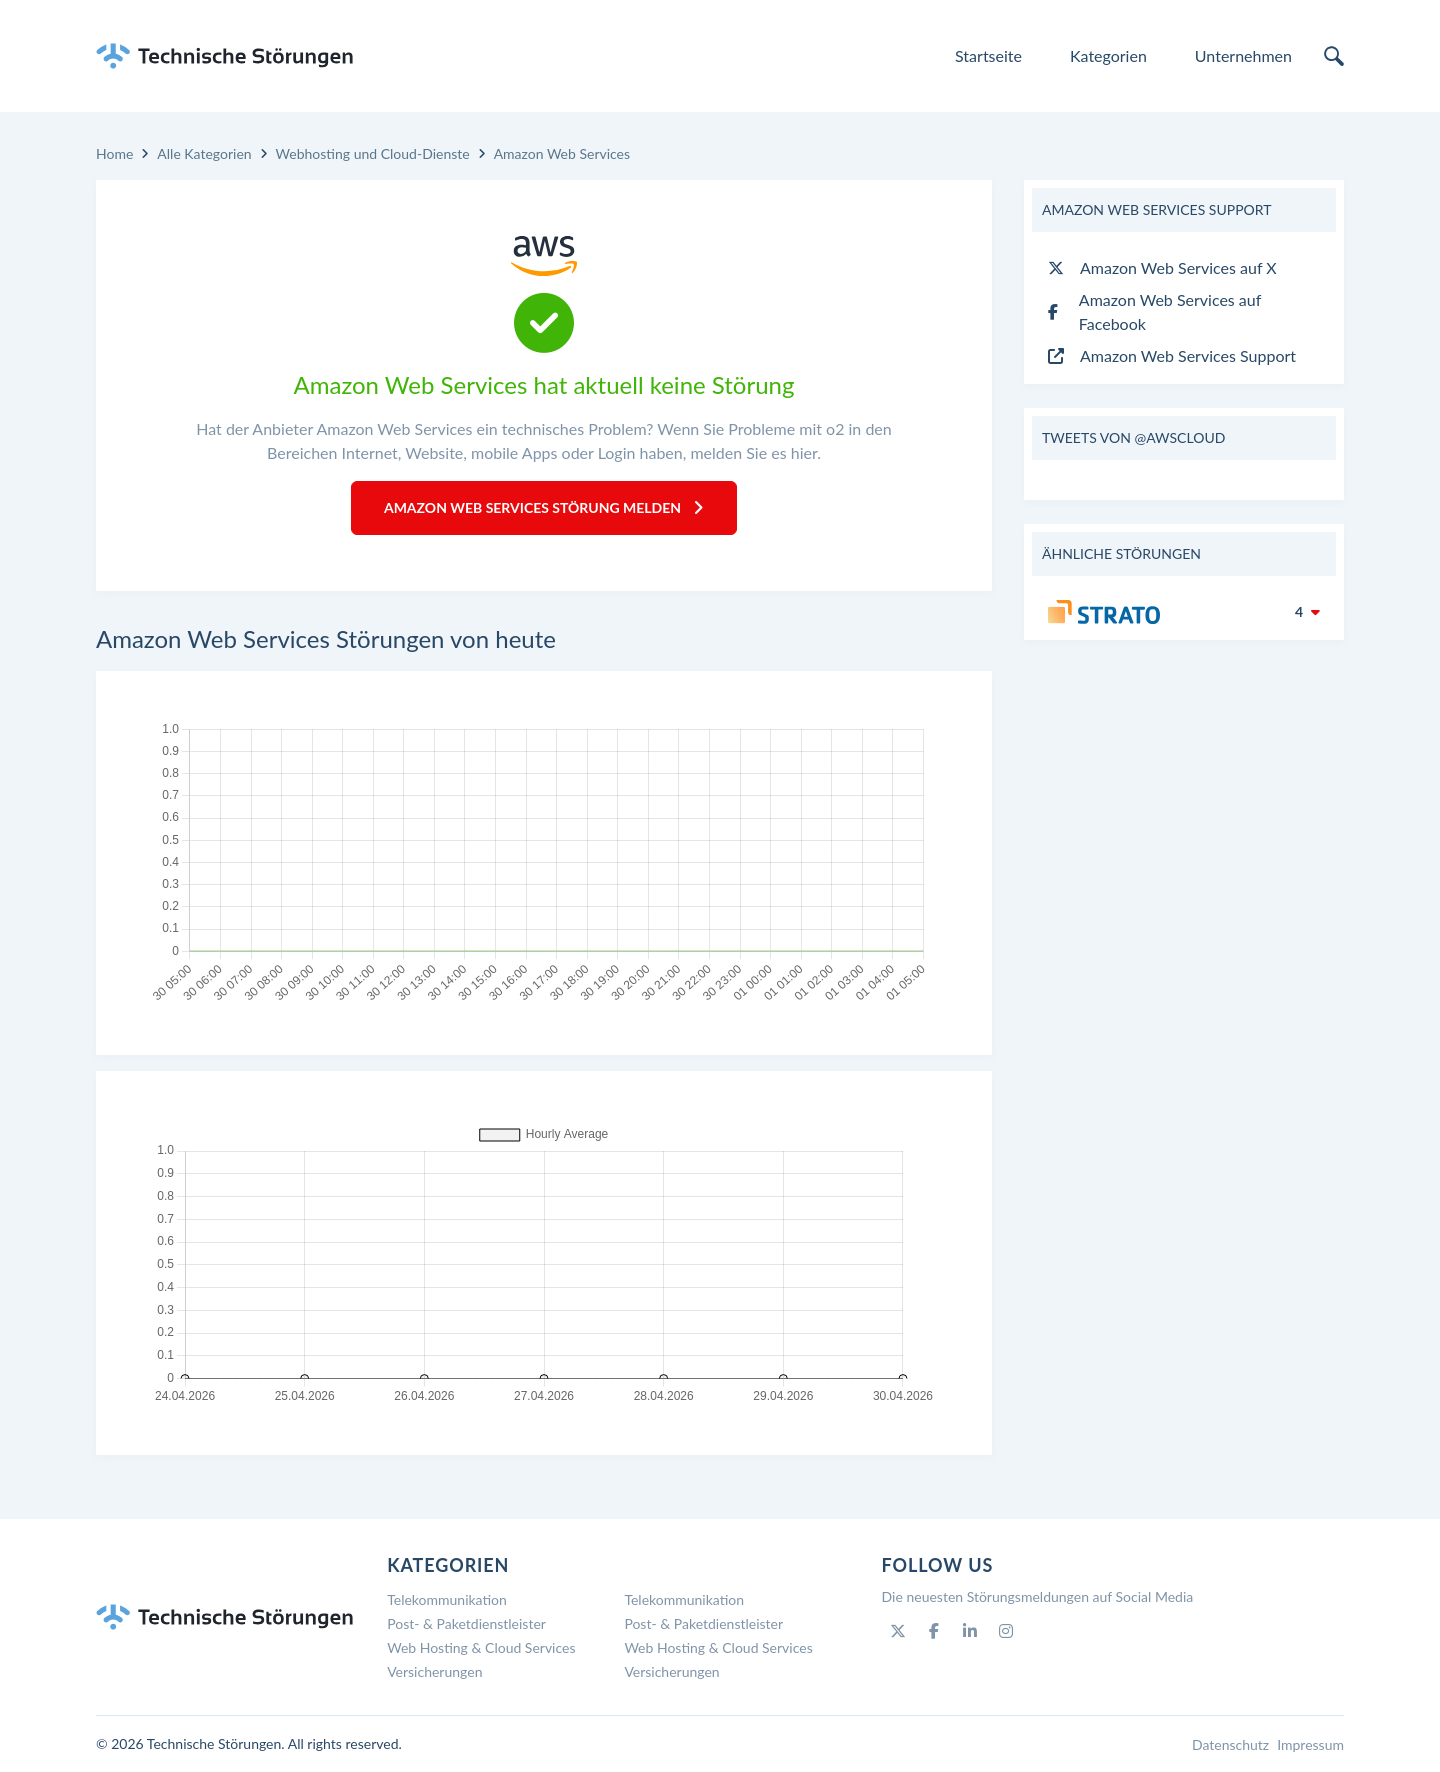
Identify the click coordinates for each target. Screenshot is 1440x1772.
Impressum (1310, 1744)
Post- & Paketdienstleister (466, 1623)
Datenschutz (1230, 1744)
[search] (1334, 56)
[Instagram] (1006, 1631)
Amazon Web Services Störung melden (544, 507)
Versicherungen (434, 1671)
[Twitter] (898, 1631)
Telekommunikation (447, 1599)
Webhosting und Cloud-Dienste (373, 153)
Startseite (988, 55)
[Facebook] (934, 1631)
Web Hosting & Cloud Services (481, 1647)
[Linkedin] (970, 1631)
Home (114, 153)
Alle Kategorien (204, 153)
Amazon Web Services (562, 153)
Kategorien (1108, 55)
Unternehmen (1243, 55)
